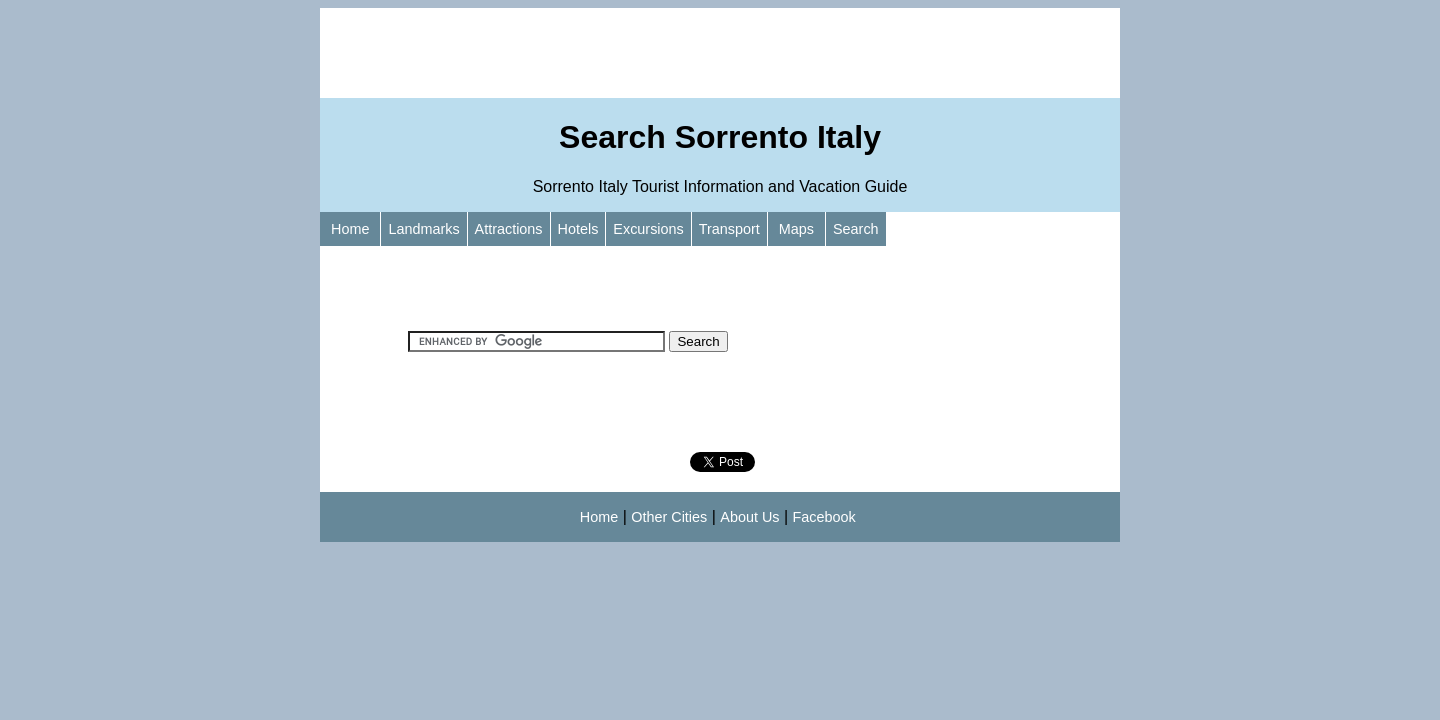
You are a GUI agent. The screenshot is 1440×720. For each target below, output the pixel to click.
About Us (749, 517)
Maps (796, 229)
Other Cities (669, 517)
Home (350, 229)
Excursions (648, 229)
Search (856, 229)
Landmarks (423, 229)
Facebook (824, 517)
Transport (729, 229)
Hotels (578, 229)
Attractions (509, 229)
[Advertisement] (720, 53)
